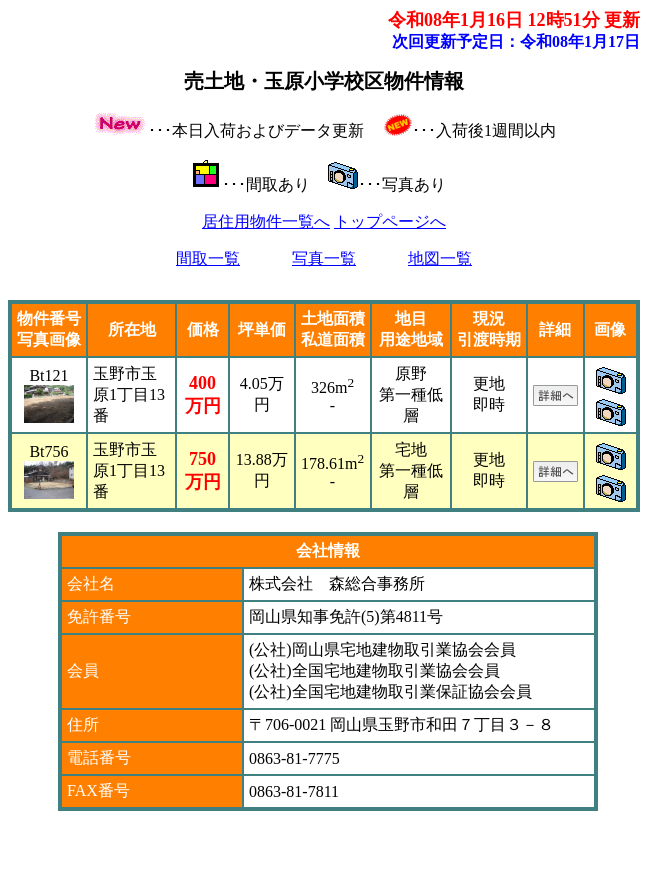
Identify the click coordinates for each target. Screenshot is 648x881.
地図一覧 (440, 258)
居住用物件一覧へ (266, 221)
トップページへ (390, 221)
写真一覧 (324, 258)
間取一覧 (208, 258)
